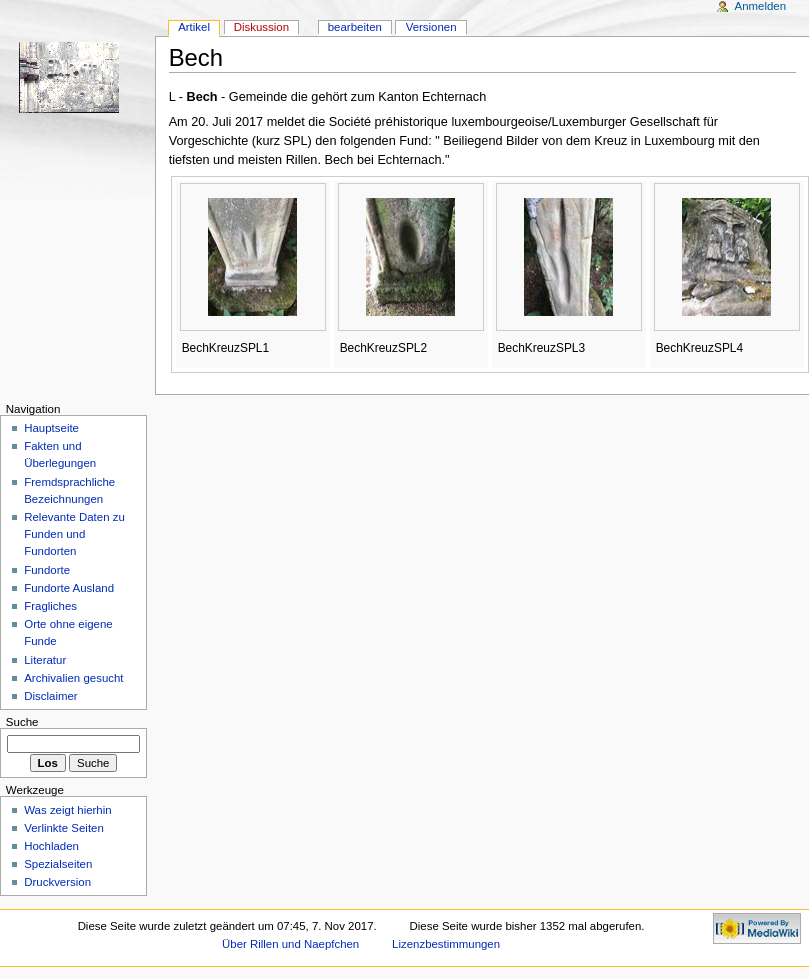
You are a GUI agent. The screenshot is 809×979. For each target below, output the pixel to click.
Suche (22, 722)
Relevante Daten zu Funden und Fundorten (74, 534)
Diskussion (261, 27)
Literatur (45, 660)
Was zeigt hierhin (67, 810)
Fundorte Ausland (69, 588)
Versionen (431, 27)
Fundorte (47, 570)
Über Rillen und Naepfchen (290, 944)
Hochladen (51, 846)
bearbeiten (355, 27)
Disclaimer (50, 696)
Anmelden (761, 6)
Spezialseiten (58, 864)
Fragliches (50, 606)
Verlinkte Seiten (64, 828)
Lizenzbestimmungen (446, 944)
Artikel (194, 27)
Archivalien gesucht (73, 678)
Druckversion (57, 882)
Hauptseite (51, 428)
